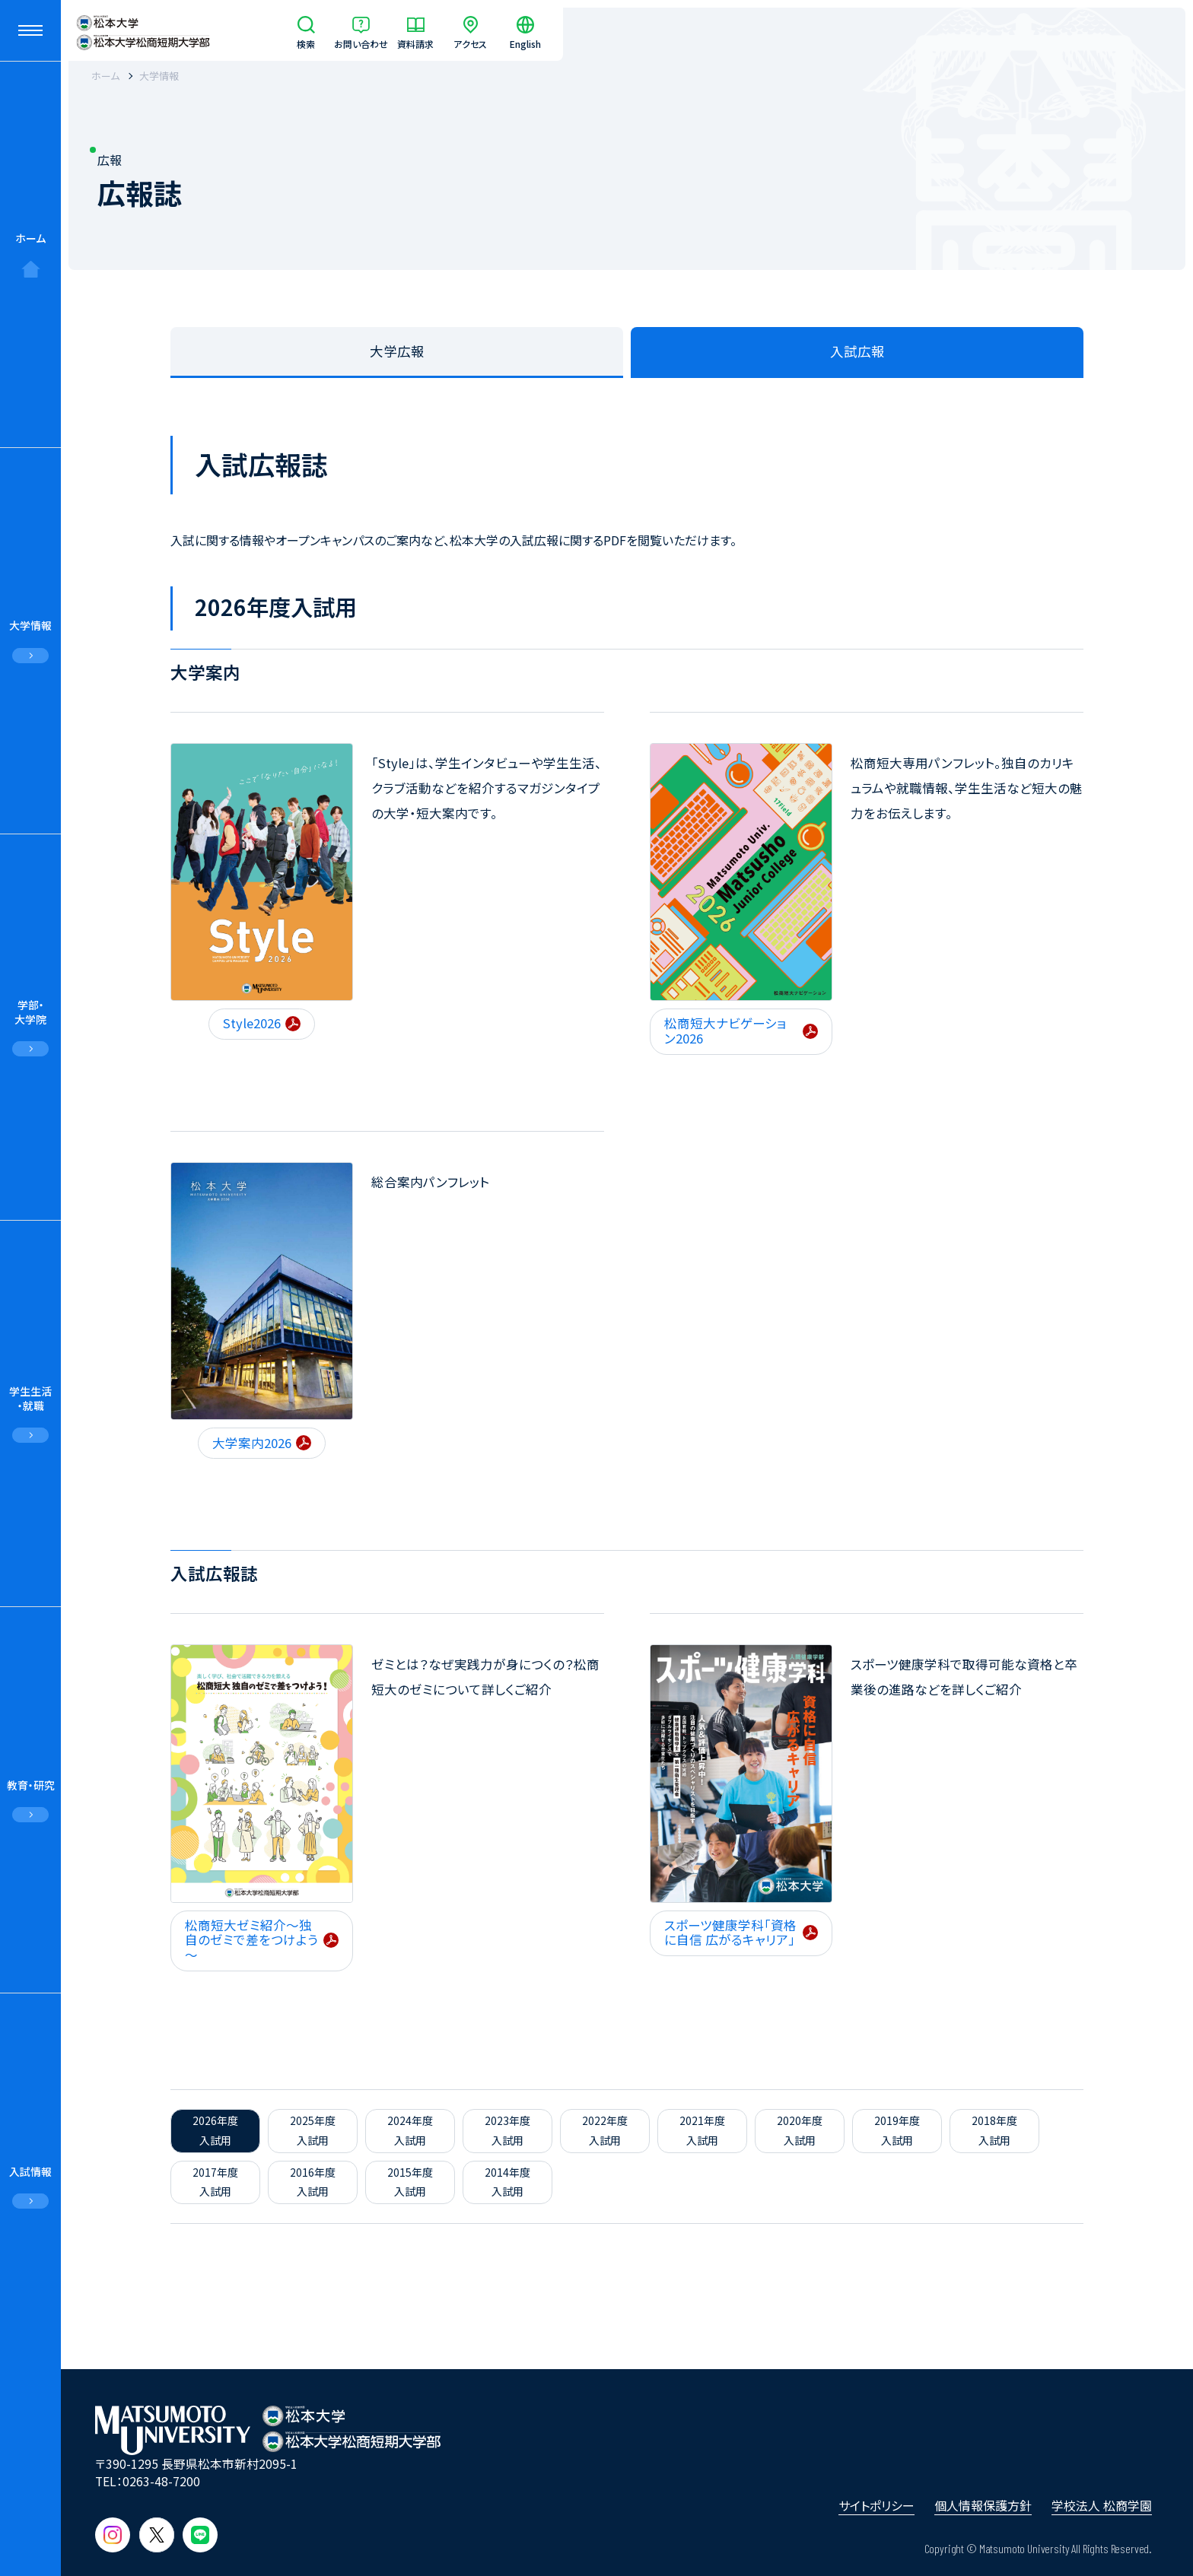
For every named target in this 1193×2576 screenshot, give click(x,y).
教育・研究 (31, 1785)
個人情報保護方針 (983, 2505)
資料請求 (415, 43)
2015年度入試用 (410, 2182)
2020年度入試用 (799, 2130)
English (525, 43)
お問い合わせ (361, 43)
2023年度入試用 (507, 2130)
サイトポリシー (876, 2505)
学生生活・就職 (30, 1397)
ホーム (30, 238)
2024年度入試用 (410, 2130)
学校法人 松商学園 (1101, 2505)
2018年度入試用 (994, 2130)
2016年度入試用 (313, 2182)
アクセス (470, 43)
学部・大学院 (30, 1011)
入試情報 (30, 2171)
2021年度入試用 (702, 2130)
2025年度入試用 (313, 2130)
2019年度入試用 (897, 2130)
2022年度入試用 (605, 2130)
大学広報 (397, 351)
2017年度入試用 (215, 2182)
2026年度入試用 (215, 2130)
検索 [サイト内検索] (306, 43)
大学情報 (30, 625)
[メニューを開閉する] (30, 30)
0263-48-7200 (161, 2481)
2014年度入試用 (507, 2182)
